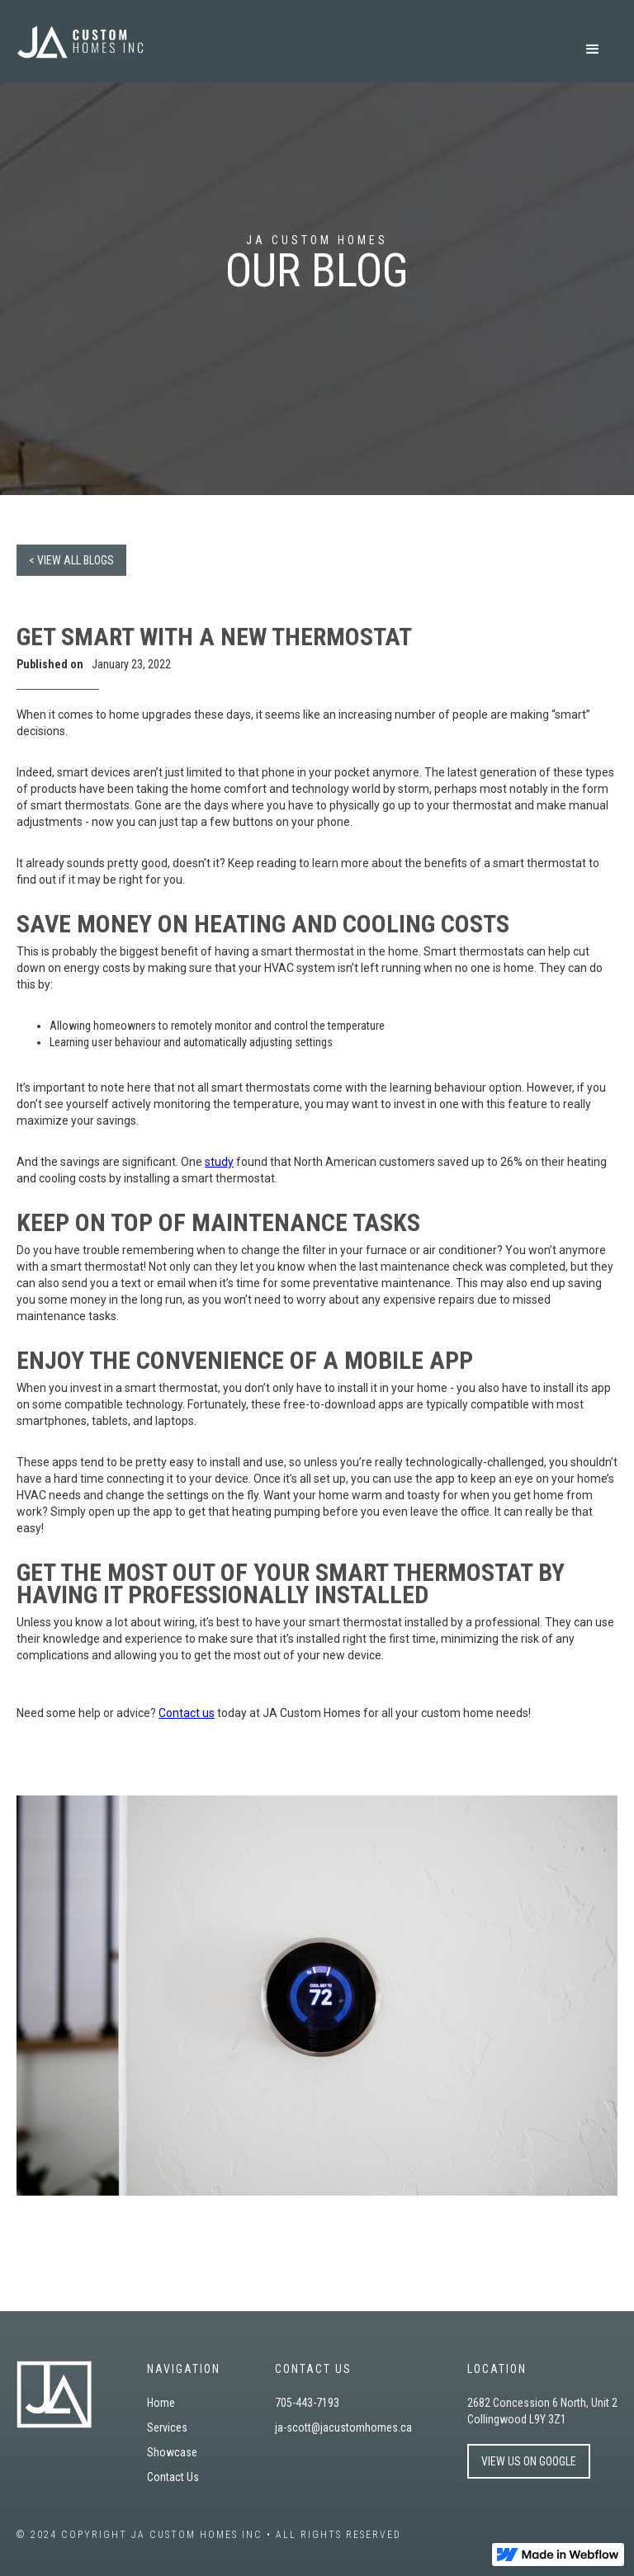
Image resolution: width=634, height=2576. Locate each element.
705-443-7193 (307, 2402)
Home (161, 2402)
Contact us (186, 1713)
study (219, 1161)
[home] (80, 42)
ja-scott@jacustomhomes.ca (343, 2427)
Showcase (172, 2452)
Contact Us (173, 2477)
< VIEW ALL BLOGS (71, 560)
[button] (592, 49)
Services (167, 2427)
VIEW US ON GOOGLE (528, 2461)
